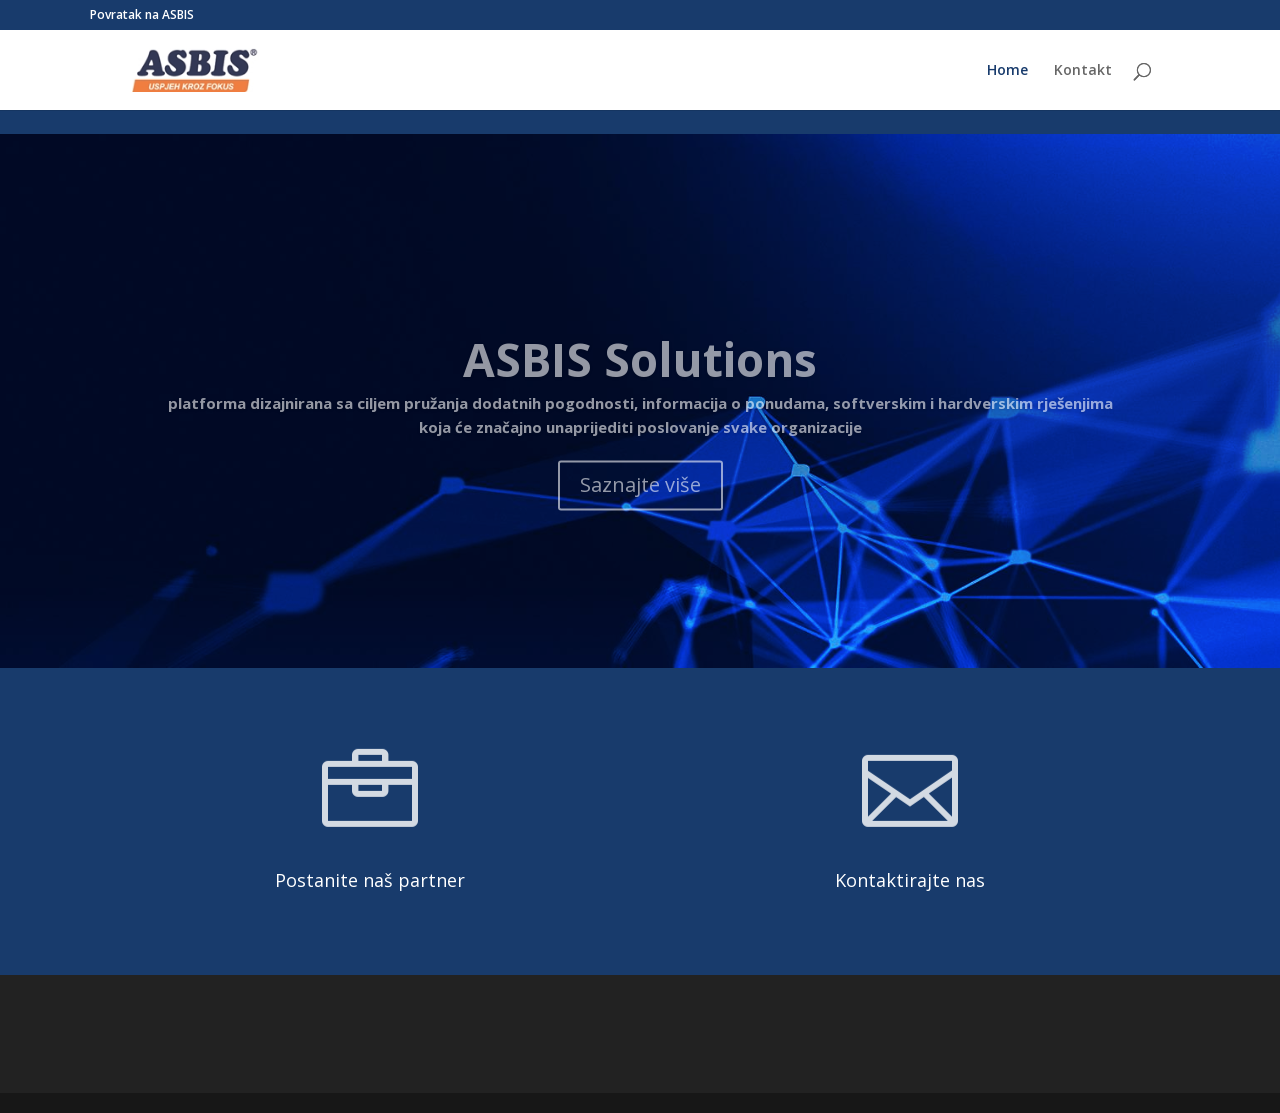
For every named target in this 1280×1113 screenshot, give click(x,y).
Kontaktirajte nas (910, 880)
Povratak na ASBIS (142, 16)
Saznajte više (640, 513)
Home (1007, 71)
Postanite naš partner (370, 880)
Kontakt (1083, 71)
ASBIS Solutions (640, 388)
